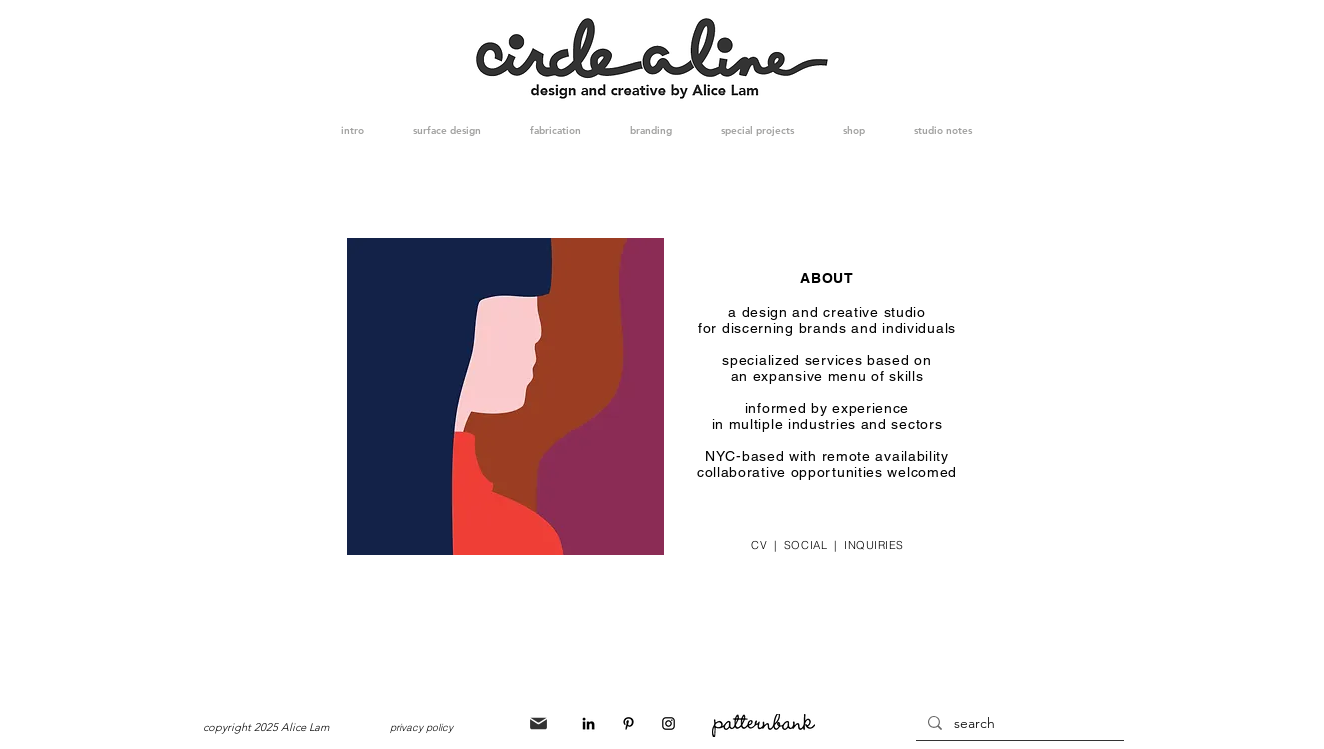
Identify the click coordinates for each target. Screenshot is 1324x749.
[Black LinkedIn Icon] (588, 723)
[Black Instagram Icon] (668, 723)
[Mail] (538, 723)
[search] (1018, 724)
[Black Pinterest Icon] (628, 723)
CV (762, 545)
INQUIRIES (870, 545)
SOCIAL (806, 545)
